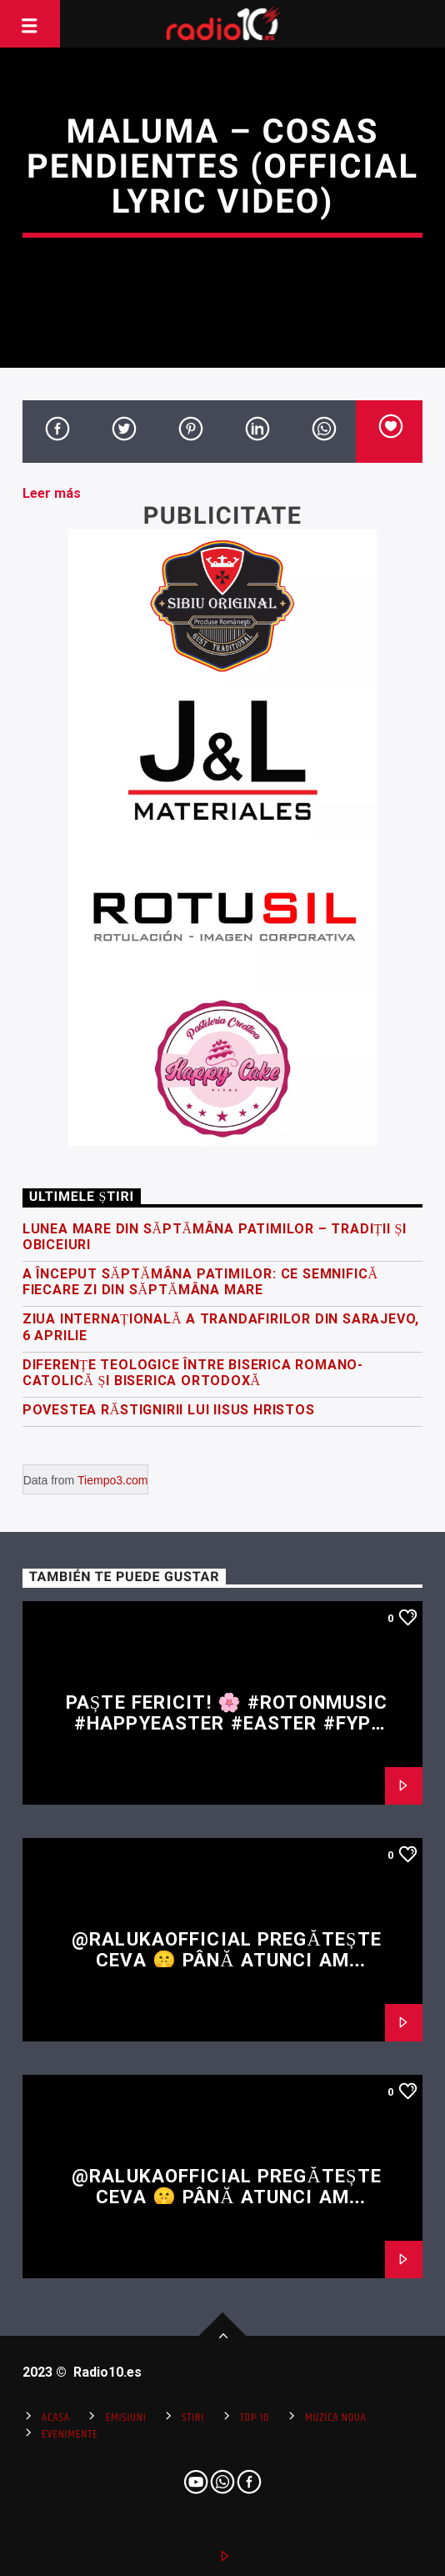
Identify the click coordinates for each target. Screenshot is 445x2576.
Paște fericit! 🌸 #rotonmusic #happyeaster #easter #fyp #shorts (227, 1722)
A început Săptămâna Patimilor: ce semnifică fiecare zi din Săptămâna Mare (200, 1282)
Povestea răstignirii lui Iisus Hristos (168, 1410)
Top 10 (254, 2417)
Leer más (51, 493)
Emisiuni (126, 2417)
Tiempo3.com (113, 1480)
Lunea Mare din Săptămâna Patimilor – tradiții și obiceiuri (214, 1237)
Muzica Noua (335, 2417)
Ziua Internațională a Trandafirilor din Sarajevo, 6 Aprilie (221, 1327)
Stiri (193, 2417)
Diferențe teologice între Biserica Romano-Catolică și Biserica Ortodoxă (192, 1372)
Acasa (56, 2417)
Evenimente (70, 2434)
